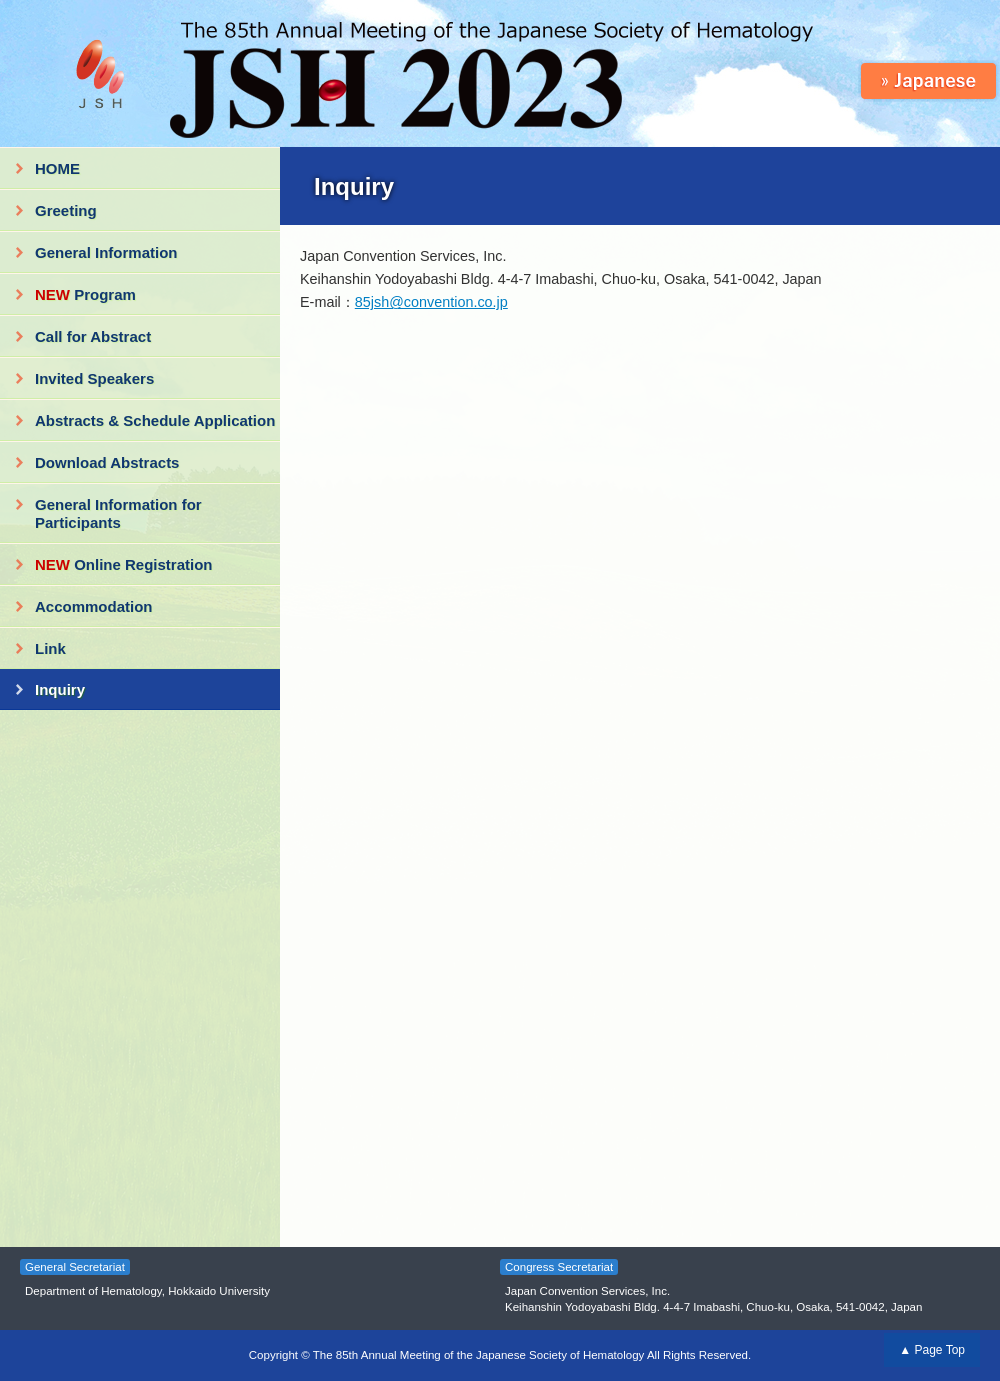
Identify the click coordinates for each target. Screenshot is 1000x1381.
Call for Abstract (93, 336)
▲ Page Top (932, 1350)
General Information (106, 252)
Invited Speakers (94, 378)
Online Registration (124, 564)
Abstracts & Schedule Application (155, 420)
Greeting (66, 210)
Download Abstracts (107, 462)
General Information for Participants (118, 513)
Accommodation (94, 606)
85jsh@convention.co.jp (431, 302)
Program (85, 294)
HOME (57, 168)
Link (50, 648)
